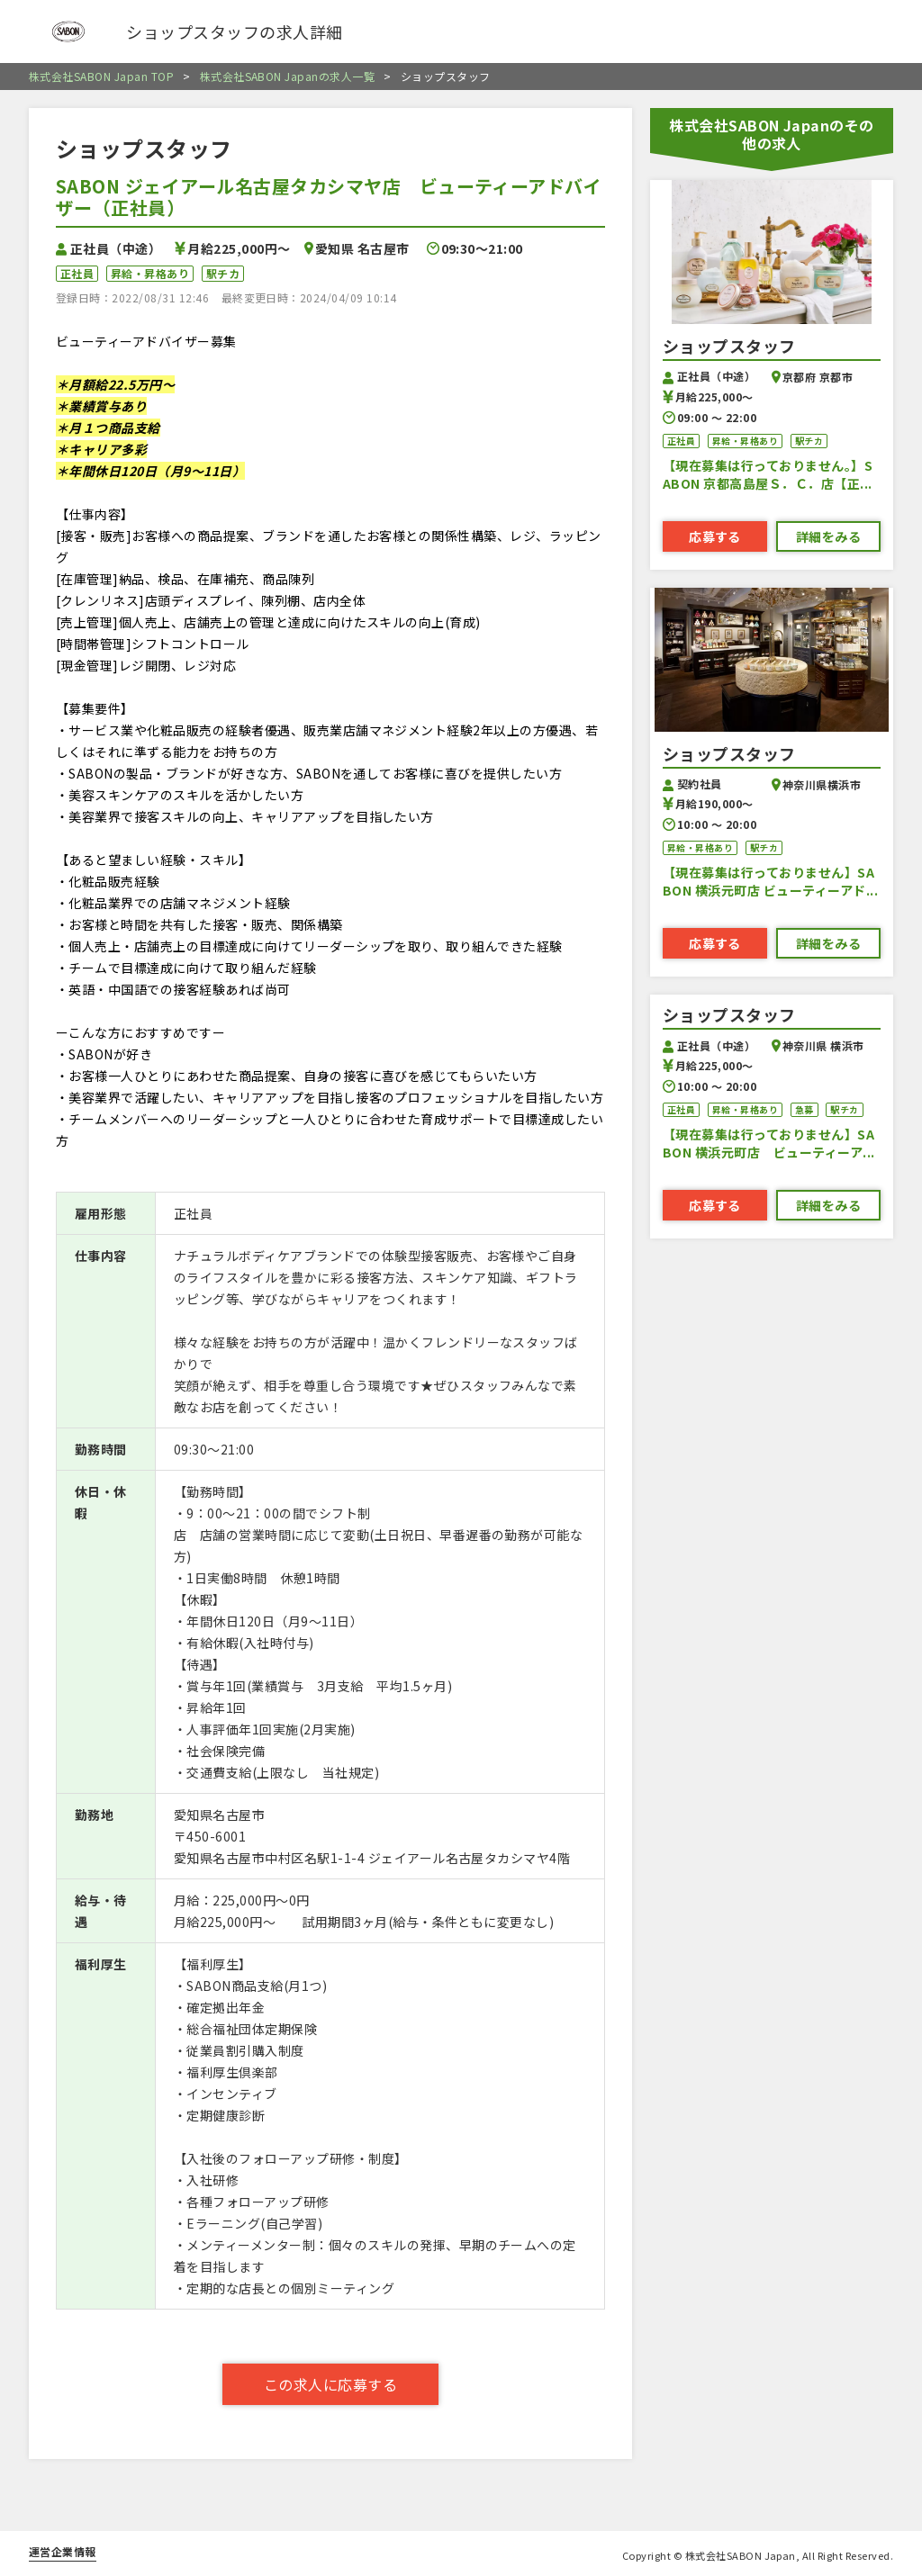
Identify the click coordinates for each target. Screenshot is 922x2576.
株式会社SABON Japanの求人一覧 (279, 76)
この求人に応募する (330, 2384)
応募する (715, 536)
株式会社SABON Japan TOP (101, 76)
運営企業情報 (62, 2551)
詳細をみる (828, 536)
